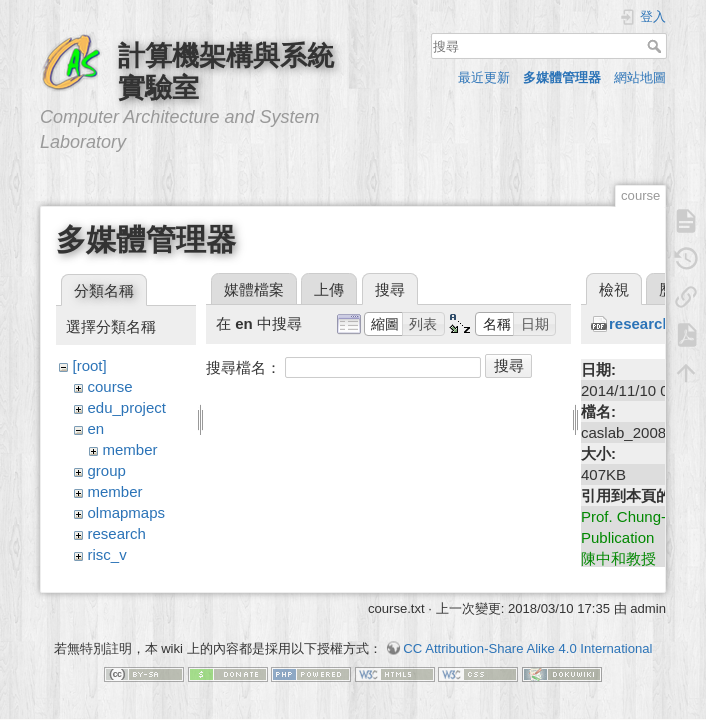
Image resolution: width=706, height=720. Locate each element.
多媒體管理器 (562, 77)
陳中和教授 (618, 558)
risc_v (107, 554)
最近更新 (484, 77)
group (107, 470)
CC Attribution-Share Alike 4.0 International (527, 649)
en (96, 428)
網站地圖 (640, 77)
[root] (90, 365)
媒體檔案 (254, 289)
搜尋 (656, 46)
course (110, 386)
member (130, 449)
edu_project (127, 407)
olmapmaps (127, 512)
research (117, 533)
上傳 (329, 289)
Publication (617, 537)
